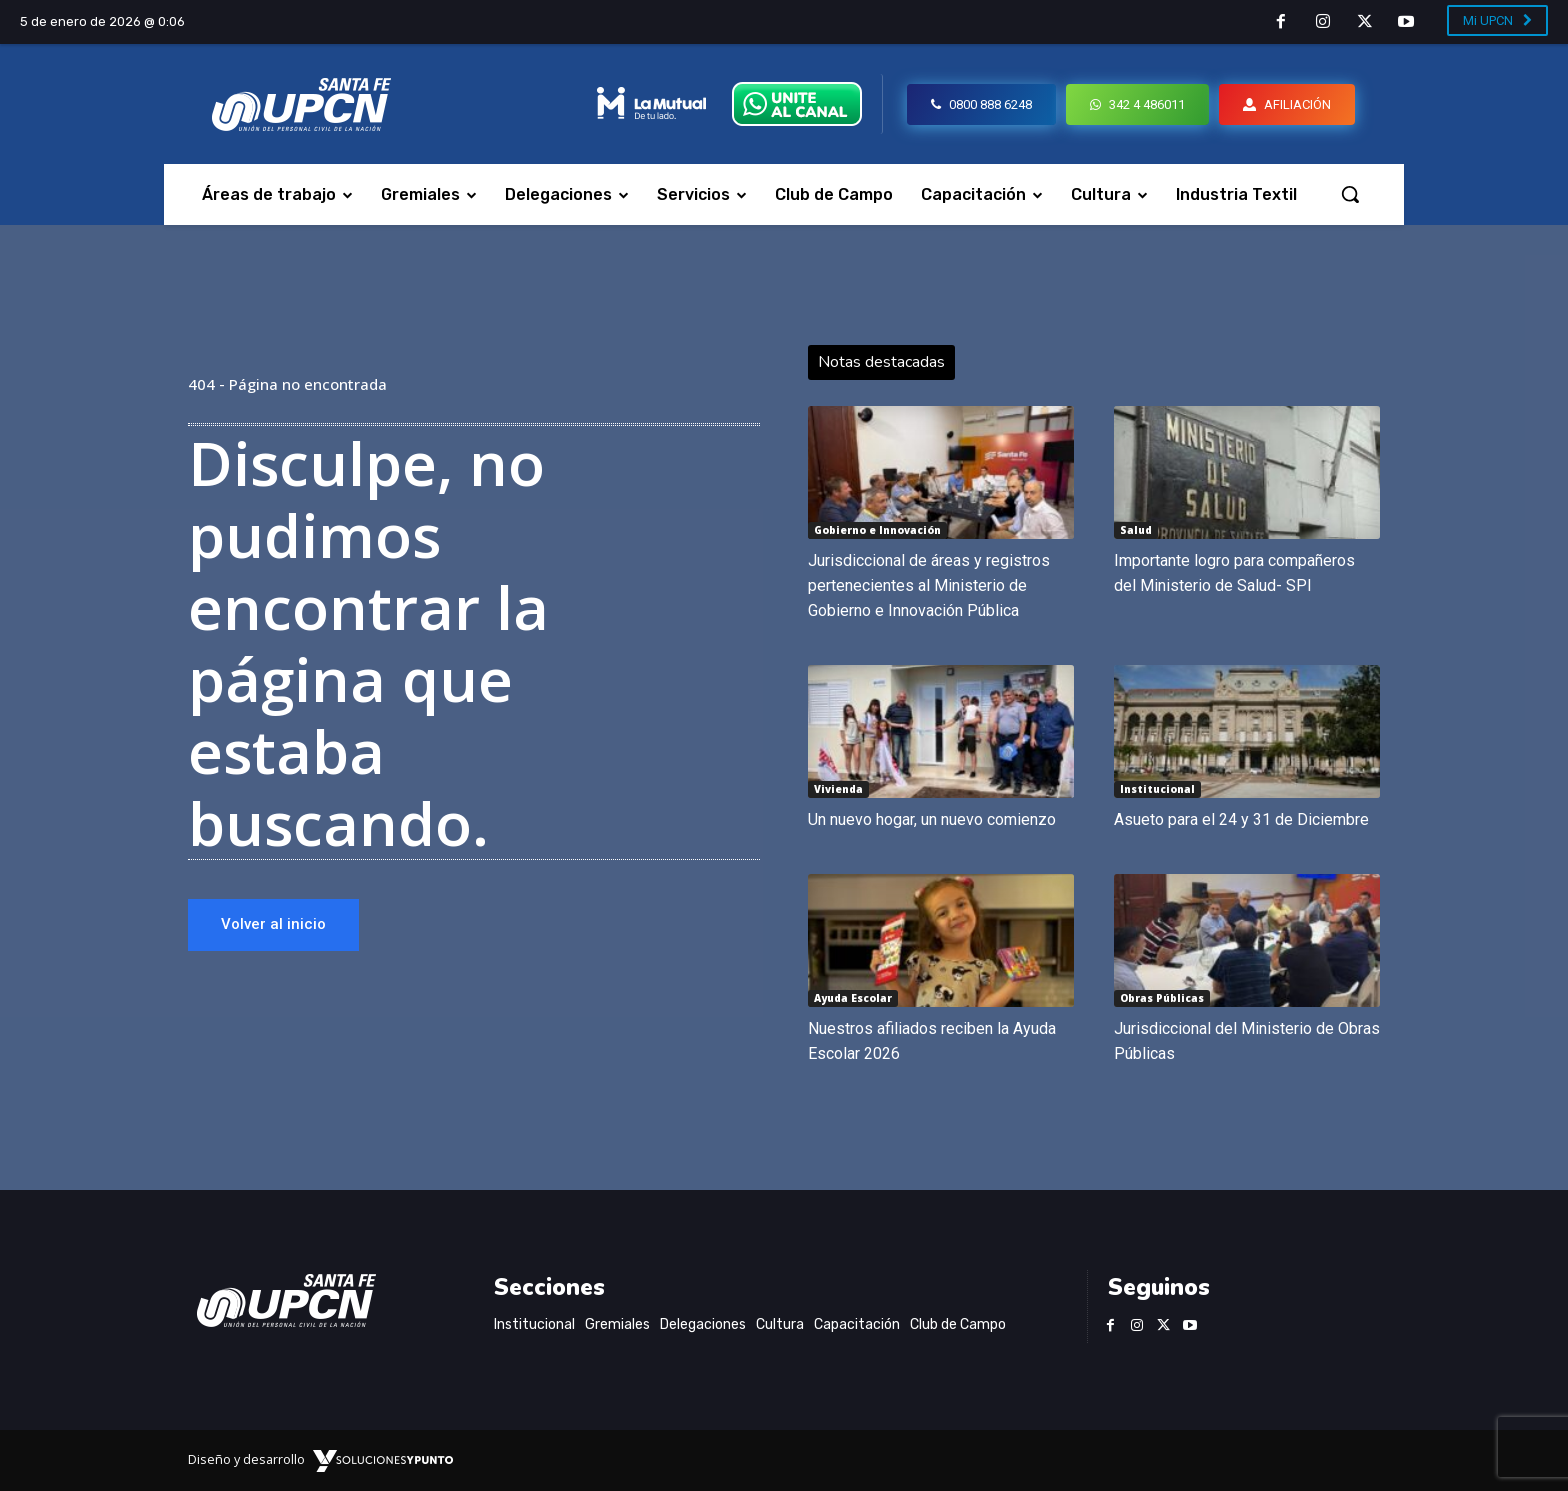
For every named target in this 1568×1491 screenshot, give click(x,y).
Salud (1136, 530)
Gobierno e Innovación (877, 530)
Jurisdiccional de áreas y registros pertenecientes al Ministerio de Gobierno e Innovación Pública (929, 585)
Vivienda (838, 789)
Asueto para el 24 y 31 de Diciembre (1241, 819)
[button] (1350, 194)
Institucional (1157, 789)
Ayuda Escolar (853, 998)
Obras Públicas (1162, 998)
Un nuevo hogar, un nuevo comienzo (932, 819)
